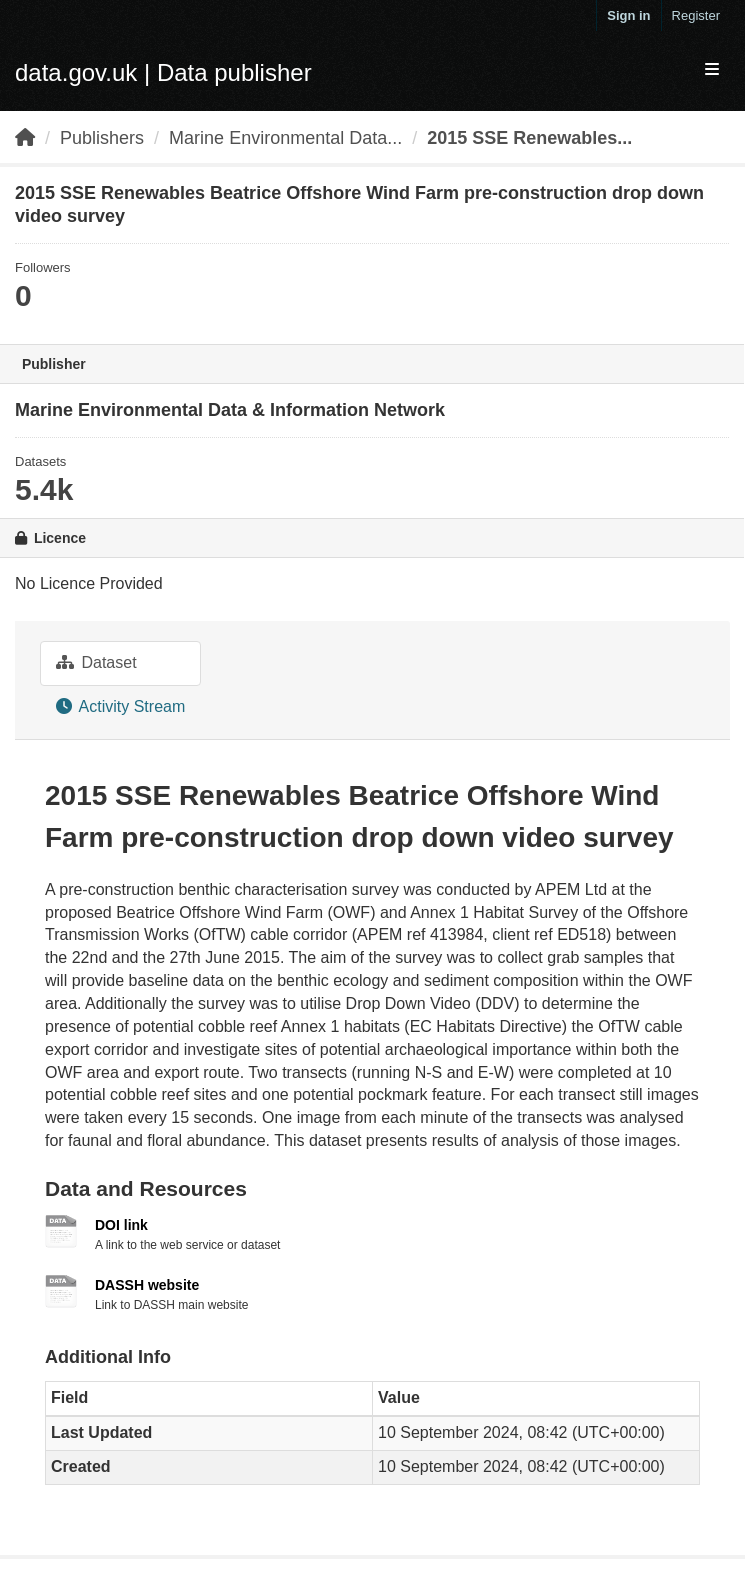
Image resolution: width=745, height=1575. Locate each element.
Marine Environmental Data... (285, 138)
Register (696, 15)
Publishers (102, 138)
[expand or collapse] (712, 70)
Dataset (96, 662)
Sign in (628, 15)
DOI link (121, 1225)
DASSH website (147, 1285)
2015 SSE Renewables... (529, 138)
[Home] (25, 138)
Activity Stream (120, 706)
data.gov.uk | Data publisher (163, 72)
